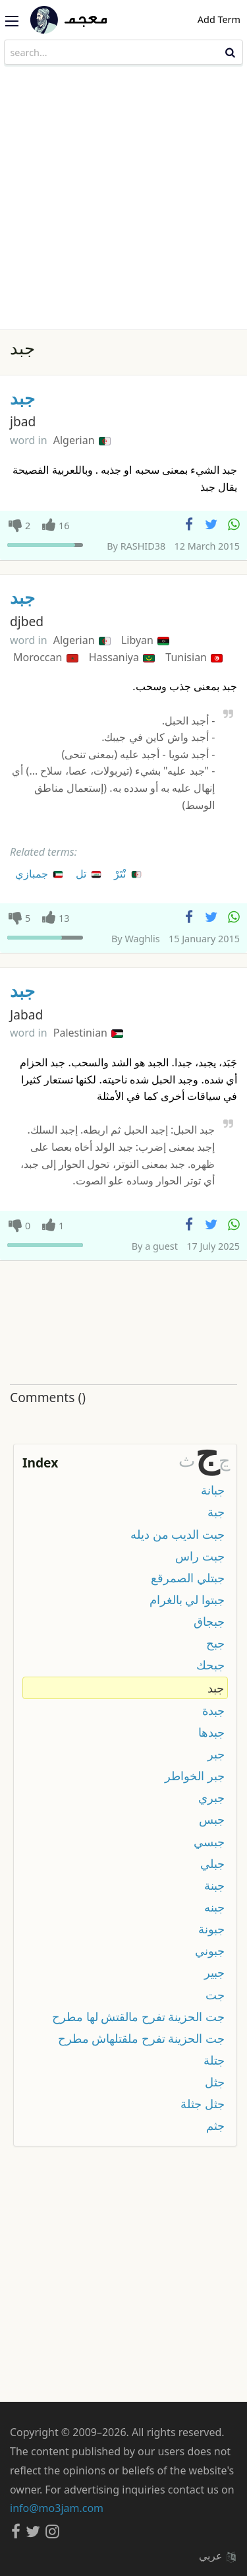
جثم (215, 2125)
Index (40, 1462)
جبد (22, 398)
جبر (216, 1754)
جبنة (214, 1885)
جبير (214, 1972)
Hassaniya (122, 657)
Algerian (82, 440)
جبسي (209, 1842)
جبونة (211, 1929)
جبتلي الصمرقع (188, 1578)
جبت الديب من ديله (177, 1534)
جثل (215, 2082)
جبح (215, 1643)
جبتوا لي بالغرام (187, 1599)
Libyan (145, 640)
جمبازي (39, 873)
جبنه (214, 1907)
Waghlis (141, 938)
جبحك (210, 1665)
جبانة (213, 1490)
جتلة (214, 2060)
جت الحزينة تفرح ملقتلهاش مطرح (141, 2038)
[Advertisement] (123, 199)
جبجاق (209, 1621)
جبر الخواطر (195, 1776)
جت (215, 1995)
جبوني (210, 1950)
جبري (211, 1797)
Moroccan (45, 657)
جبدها (211, 1732)
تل (89, 873)
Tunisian (194, 657)
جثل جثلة (202, 2103)
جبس (212, 1819)
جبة (216, 1512)
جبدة (213, 1710)
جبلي (212, 1863)
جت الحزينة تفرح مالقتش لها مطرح (138, 2016)
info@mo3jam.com (56, 2508)
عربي (217, 2555)
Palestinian (88, 1032)
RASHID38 (143, 546)
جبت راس (200, 1556)
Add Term (219, 19)
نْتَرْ (128, 873)
